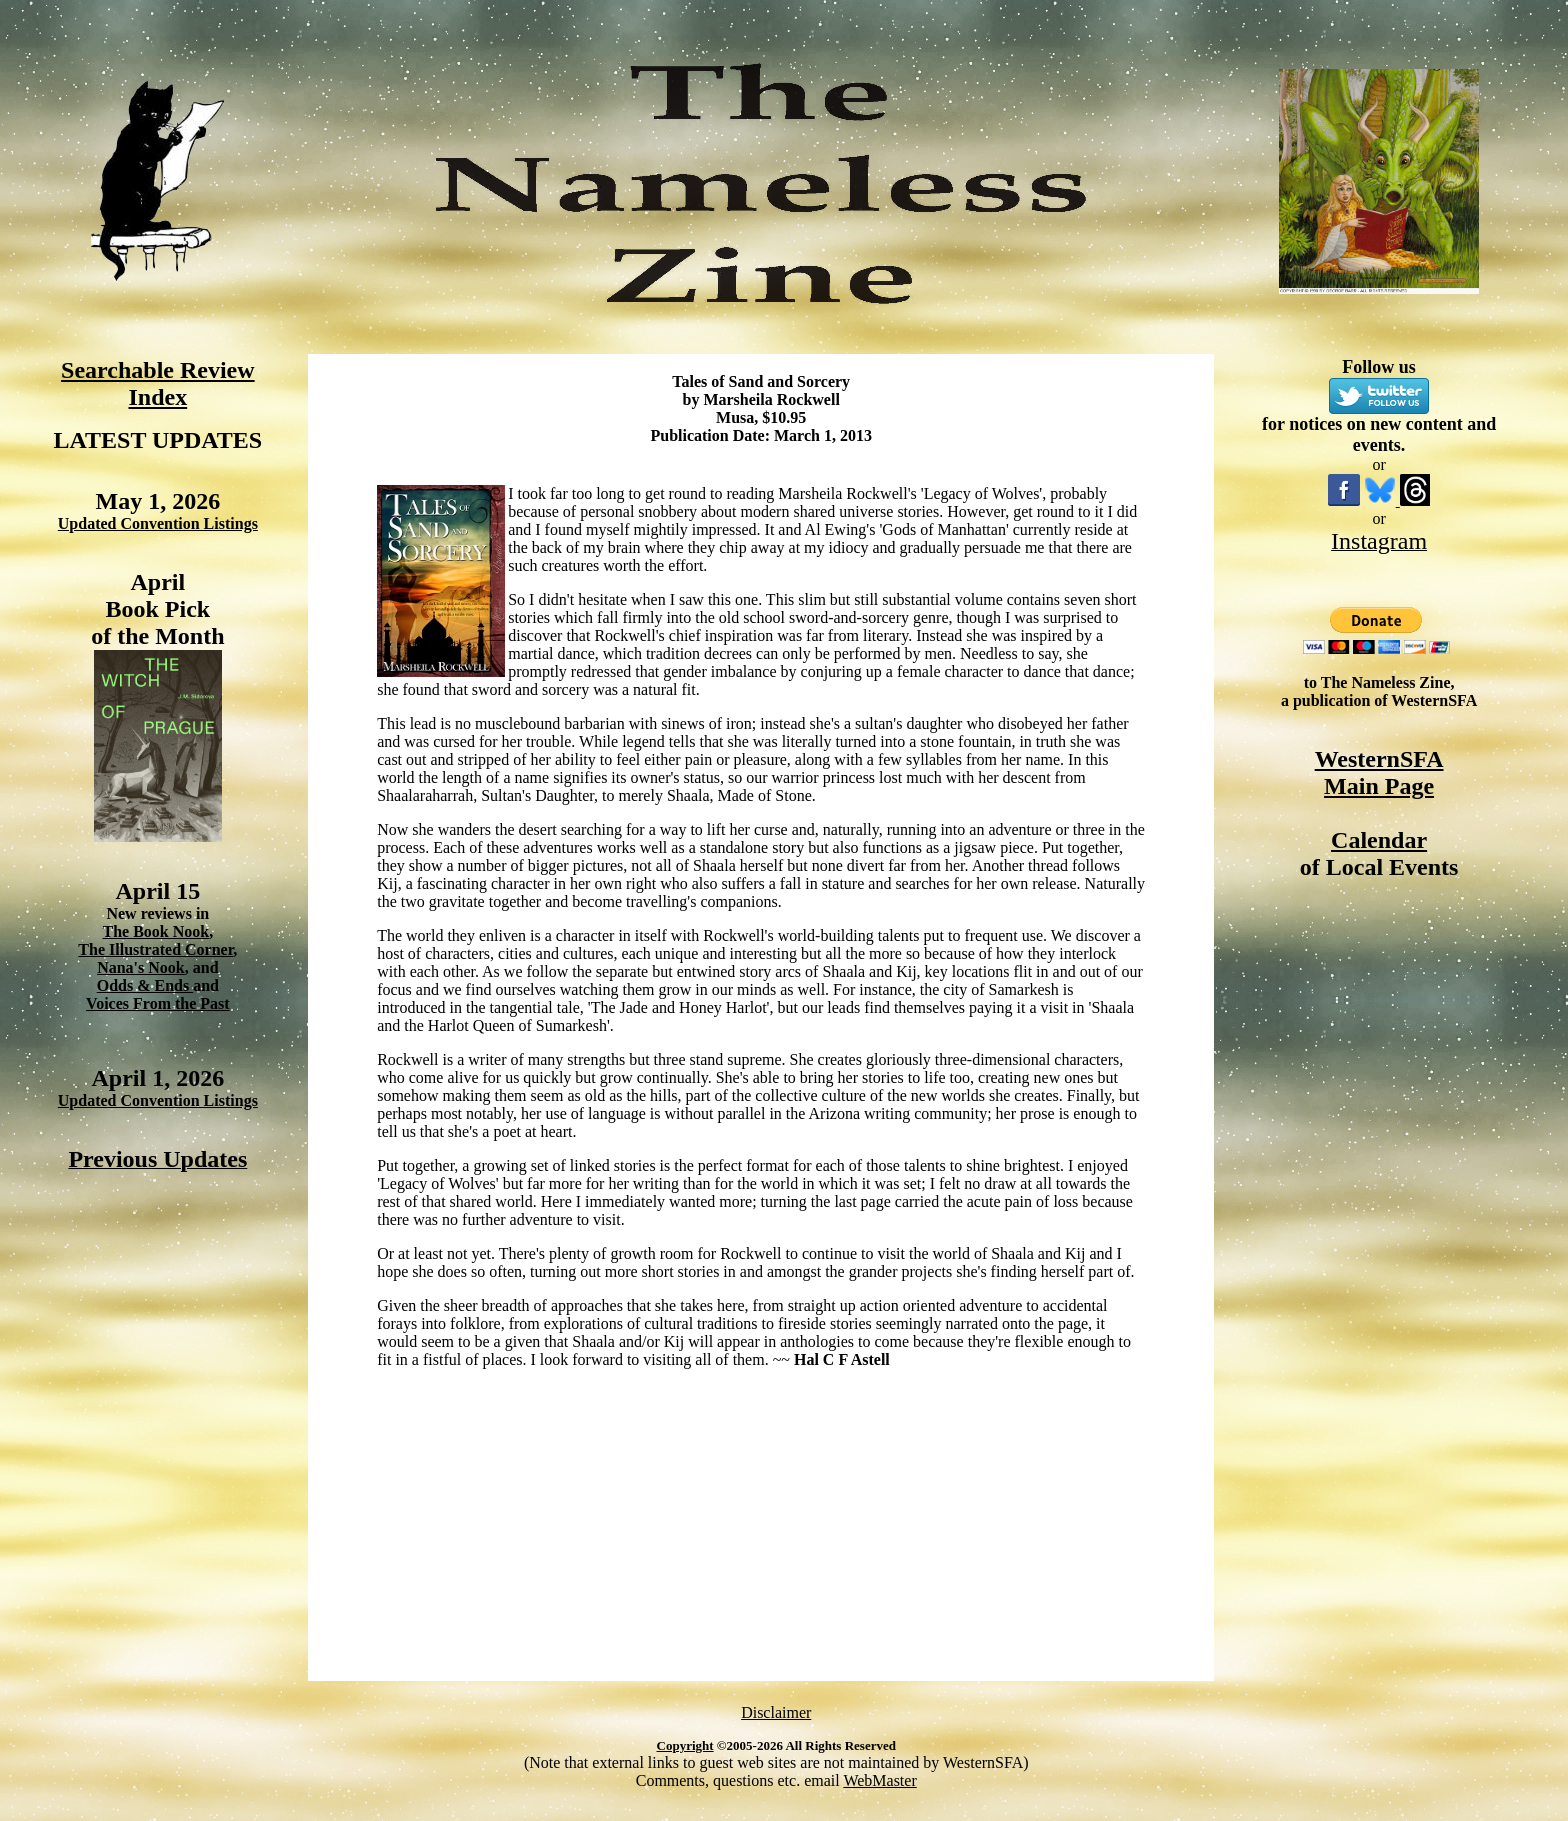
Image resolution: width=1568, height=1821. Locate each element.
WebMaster (879, 1780)
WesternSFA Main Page (1379, 772)
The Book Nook (155, 931)
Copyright (685, 1745)
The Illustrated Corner (155, 949)
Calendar (1379, 840)
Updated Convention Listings (158, 523)
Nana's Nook (141, 967)
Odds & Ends (145, 985)
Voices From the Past (158, 1003)
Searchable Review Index (158, 383)
